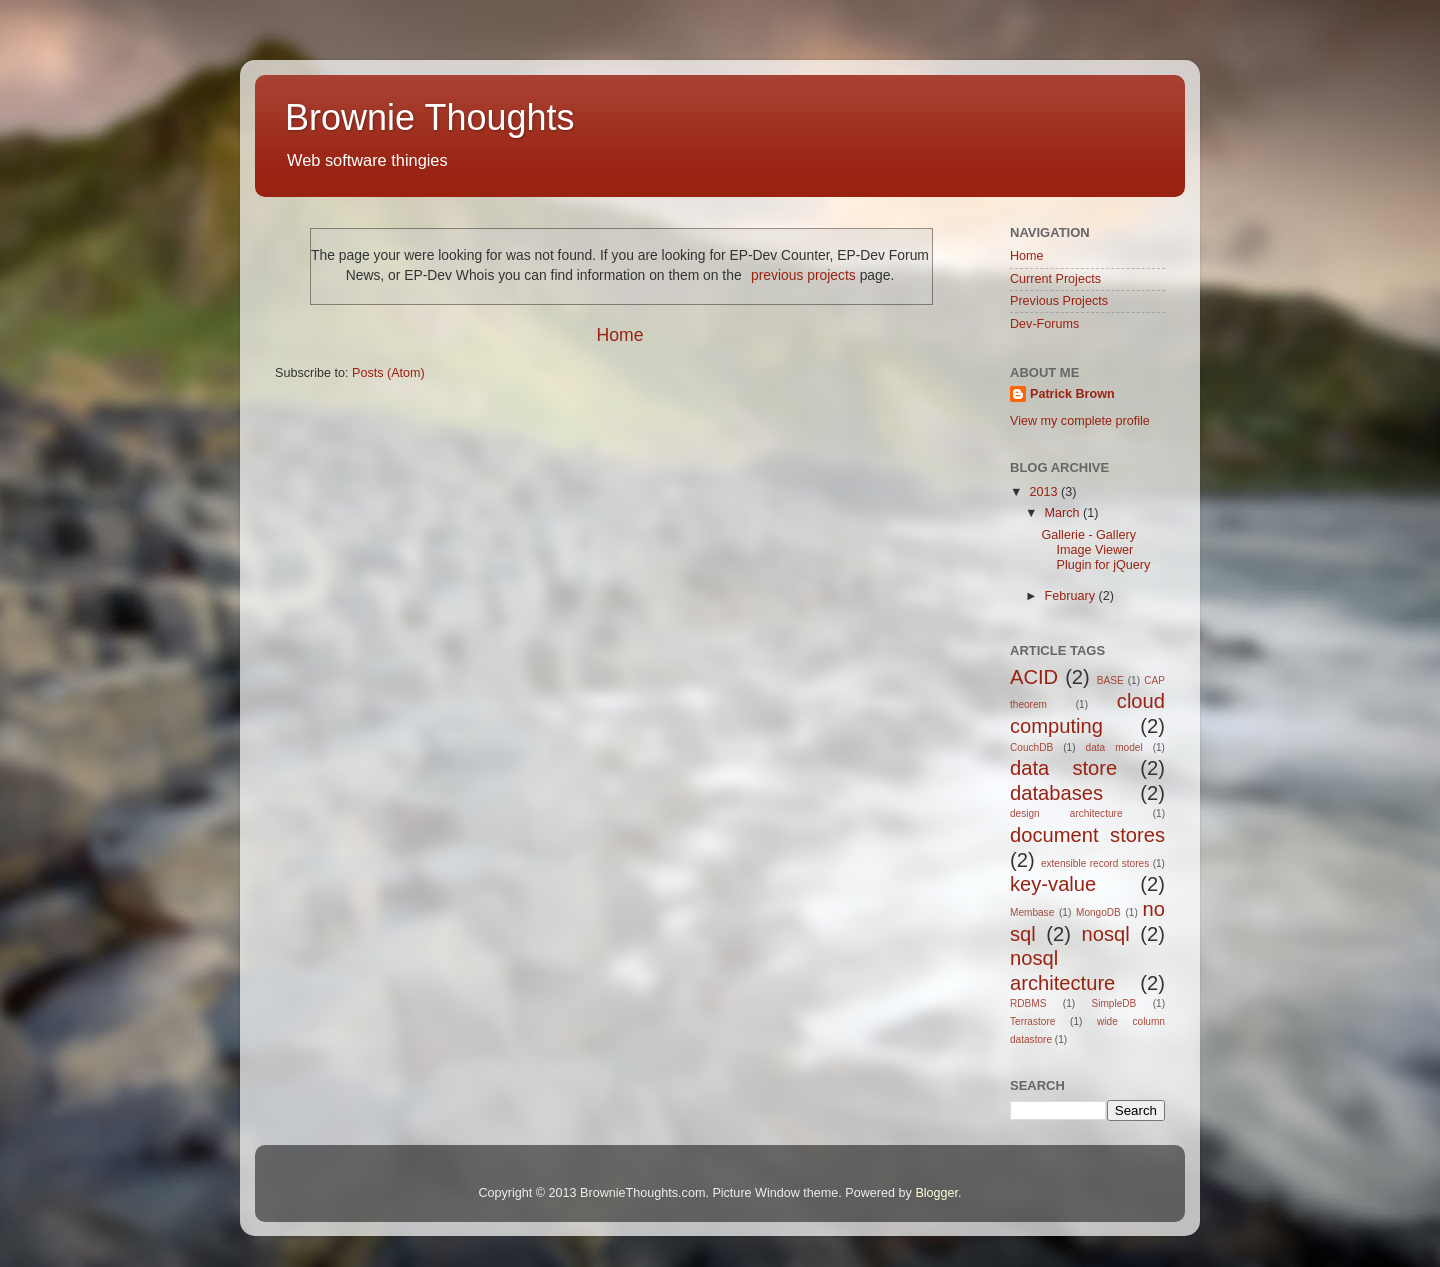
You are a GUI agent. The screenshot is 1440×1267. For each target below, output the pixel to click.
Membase (1032, 912)
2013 (1045, 492)
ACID (1034, 677)
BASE (1110, 680)
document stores (1087, 835)
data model (1114, 747)
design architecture (1066, 813)
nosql (1106, 934)
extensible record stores (1095, 863)
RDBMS (1028, 1003)
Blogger (936, 1193)
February (1072, 596)
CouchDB (1031, 747)
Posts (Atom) (388, 373)
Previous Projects (1059, 301)
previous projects (803, 275)
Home (619, 335)
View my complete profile (1080, 421)
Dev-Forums (1044, 324)
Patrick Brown (1072, 394)
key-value (1053, 884)
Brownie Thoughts (430, 117)
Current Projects (1055, 279)
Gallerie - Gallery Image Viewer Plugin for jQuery (1095, 550)
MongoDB (1098, 912)
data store (1063, 768)
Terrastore (1032, 1021)
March (1064, 513)
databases (1056, 793)
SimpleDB (1113, 1003)
